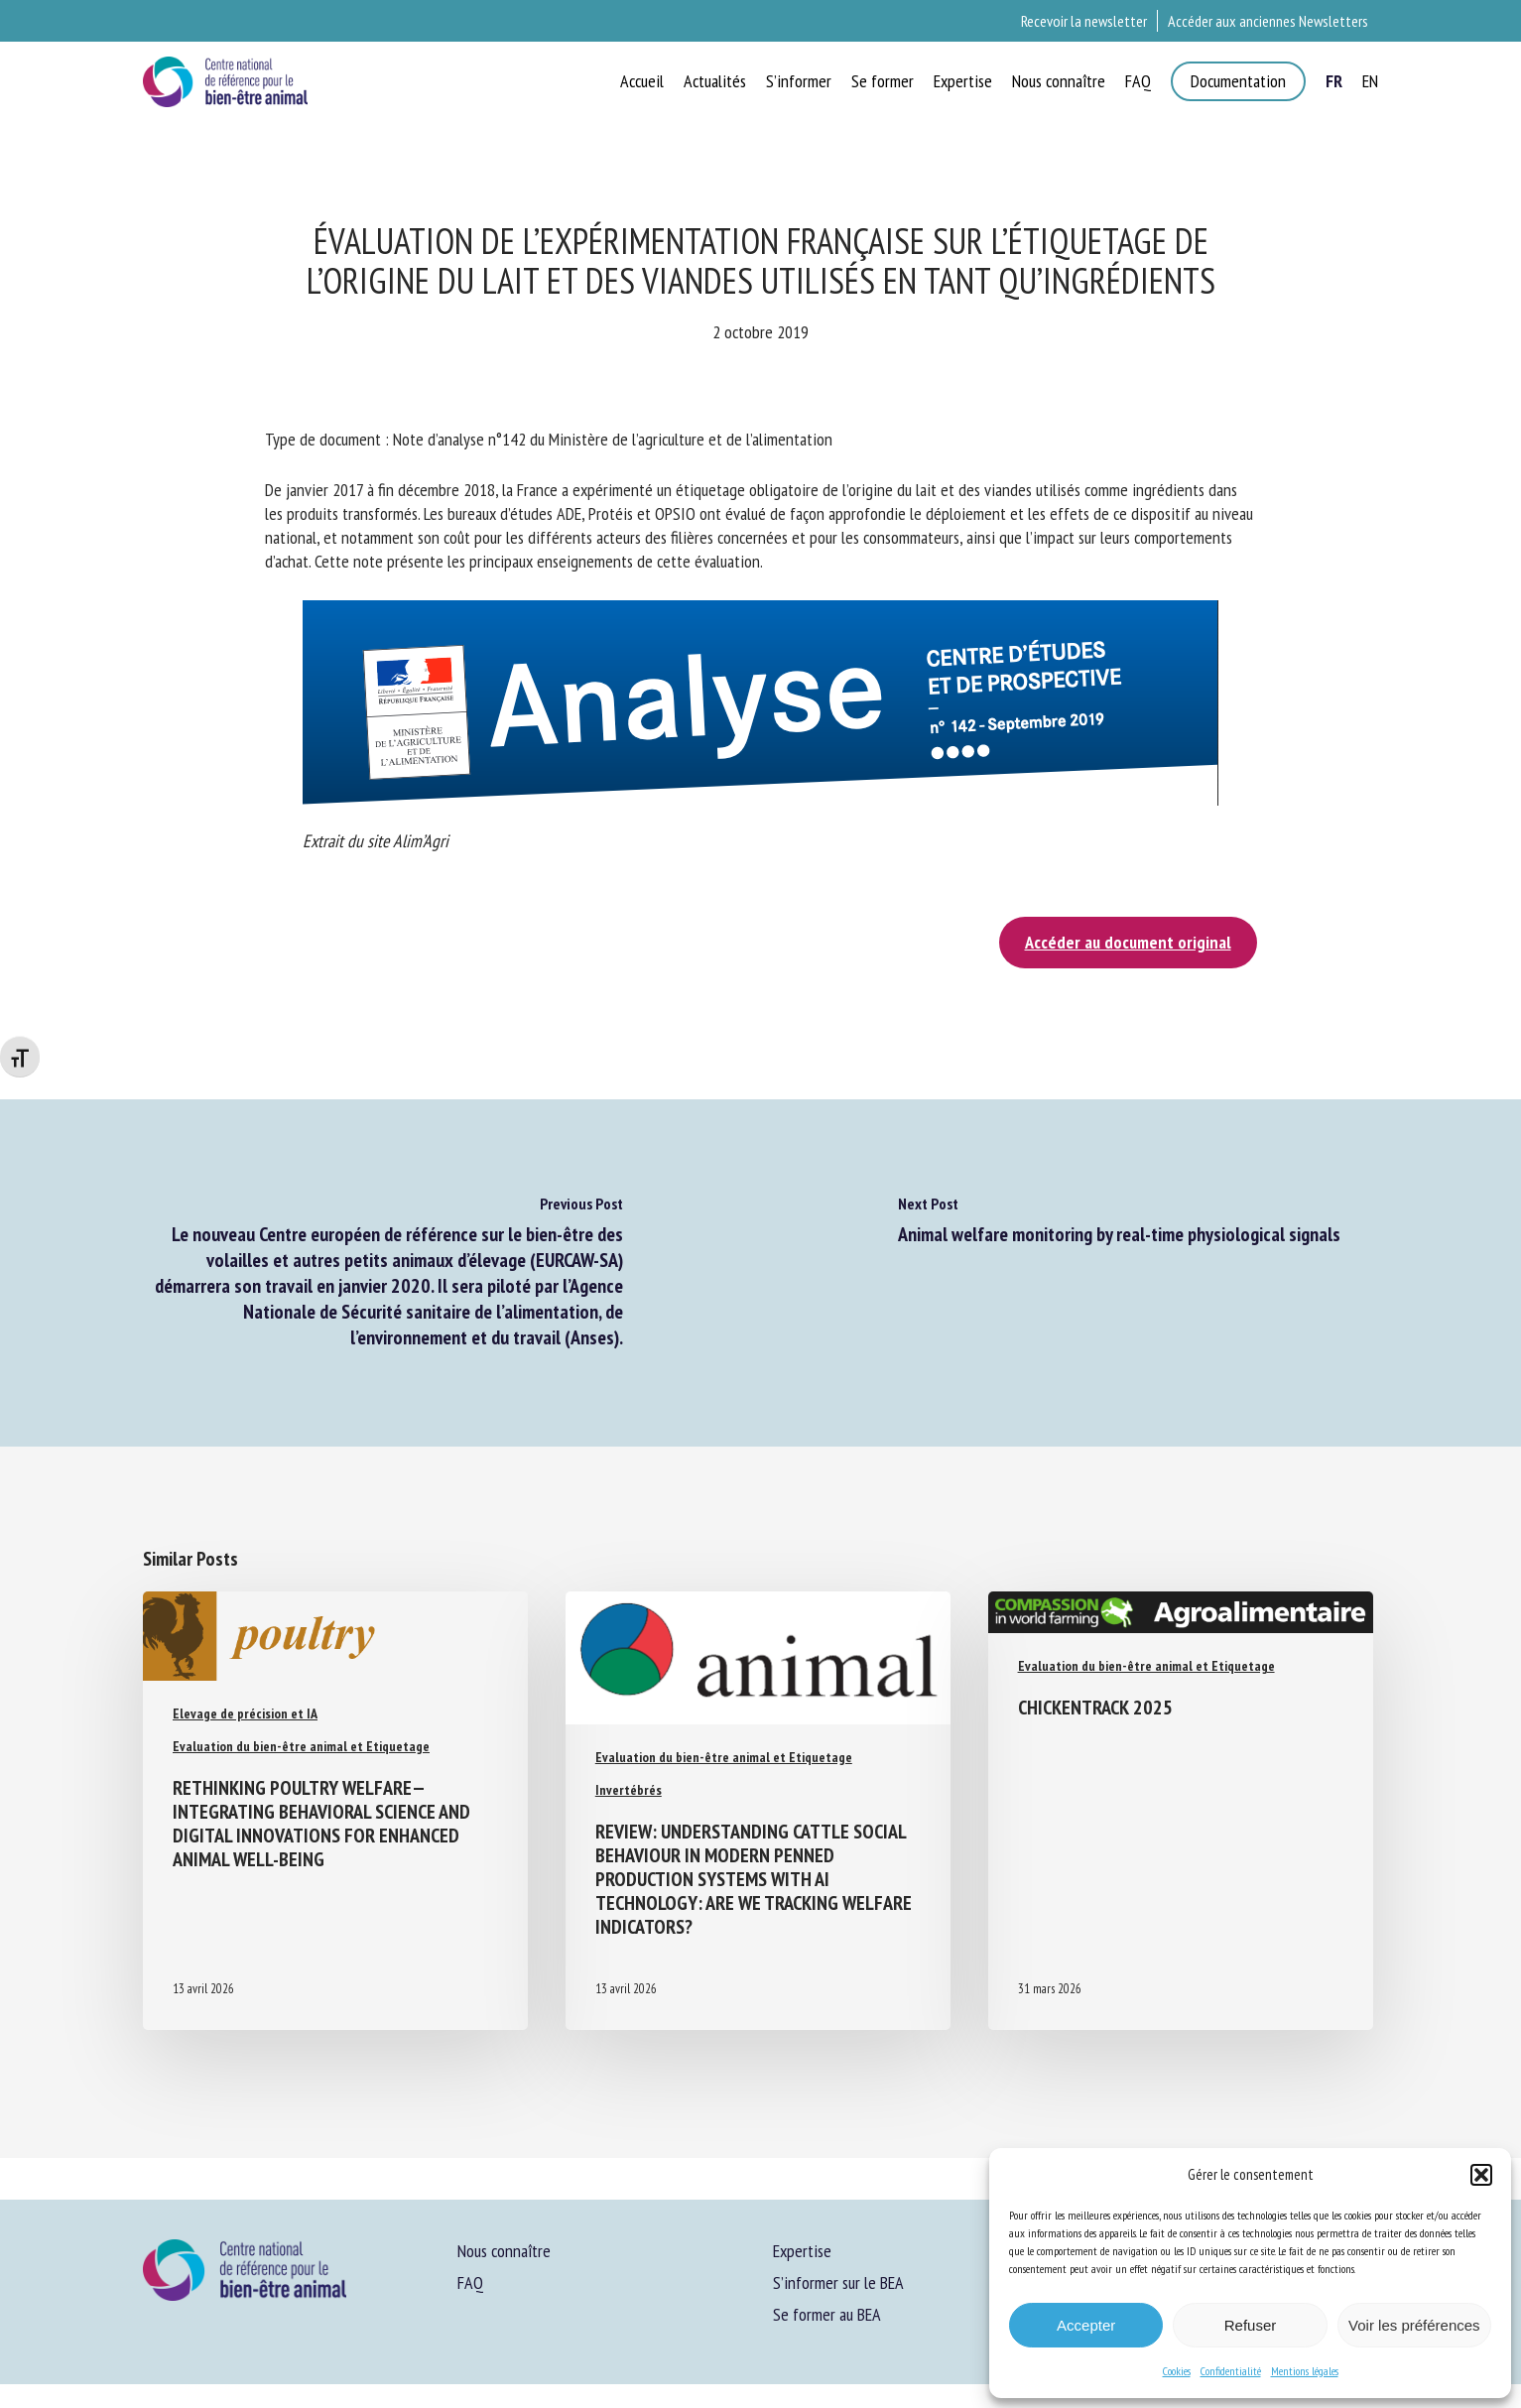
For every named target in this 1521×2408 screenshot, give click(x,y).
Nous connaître (504, 2250)
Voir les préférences (1414, 2325)
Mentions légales (1304, 2370)
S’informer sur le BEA (838, 2282)
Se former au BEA (827, 2314)
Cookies (1177, 2370)
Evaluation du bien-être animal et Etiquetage (301, 1746)
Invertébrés (628, 1790)
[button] (1481, 2175)
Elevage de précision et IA (245, 1713)
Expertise (802, 2250)
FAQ (470, 2282)
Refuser (1250, 2325)
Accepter (1086, 2325)
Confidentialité (1231, 2370)
